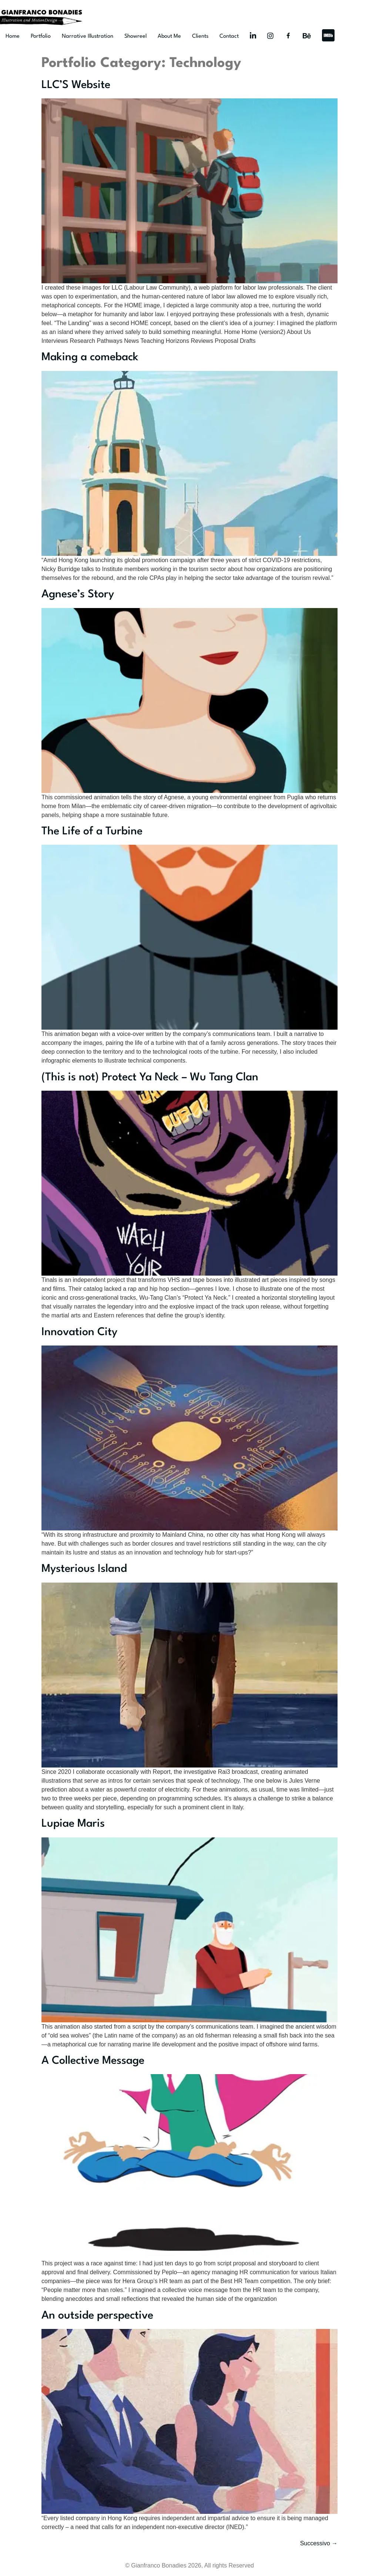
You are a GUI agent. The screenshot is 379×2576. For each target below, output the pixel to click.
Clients (200, 36)
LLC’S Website (75, 85)
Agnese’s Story (77, 594)
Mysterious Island (84, 1569)
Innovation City (79, 1332)
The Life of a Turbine (91, 831)
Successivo (319, 2543)
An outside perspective (97, 2315)
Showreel (135, 36)
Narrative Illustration (87, 36)
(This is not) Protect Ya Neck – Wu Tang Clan (149, 1077)
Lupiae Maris (73, 1824)
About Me (169, 36)
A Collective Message (92, 2061)
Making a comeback (89, 357)
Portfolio (41, 36)
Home (13, 36)
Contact (229, 36)
